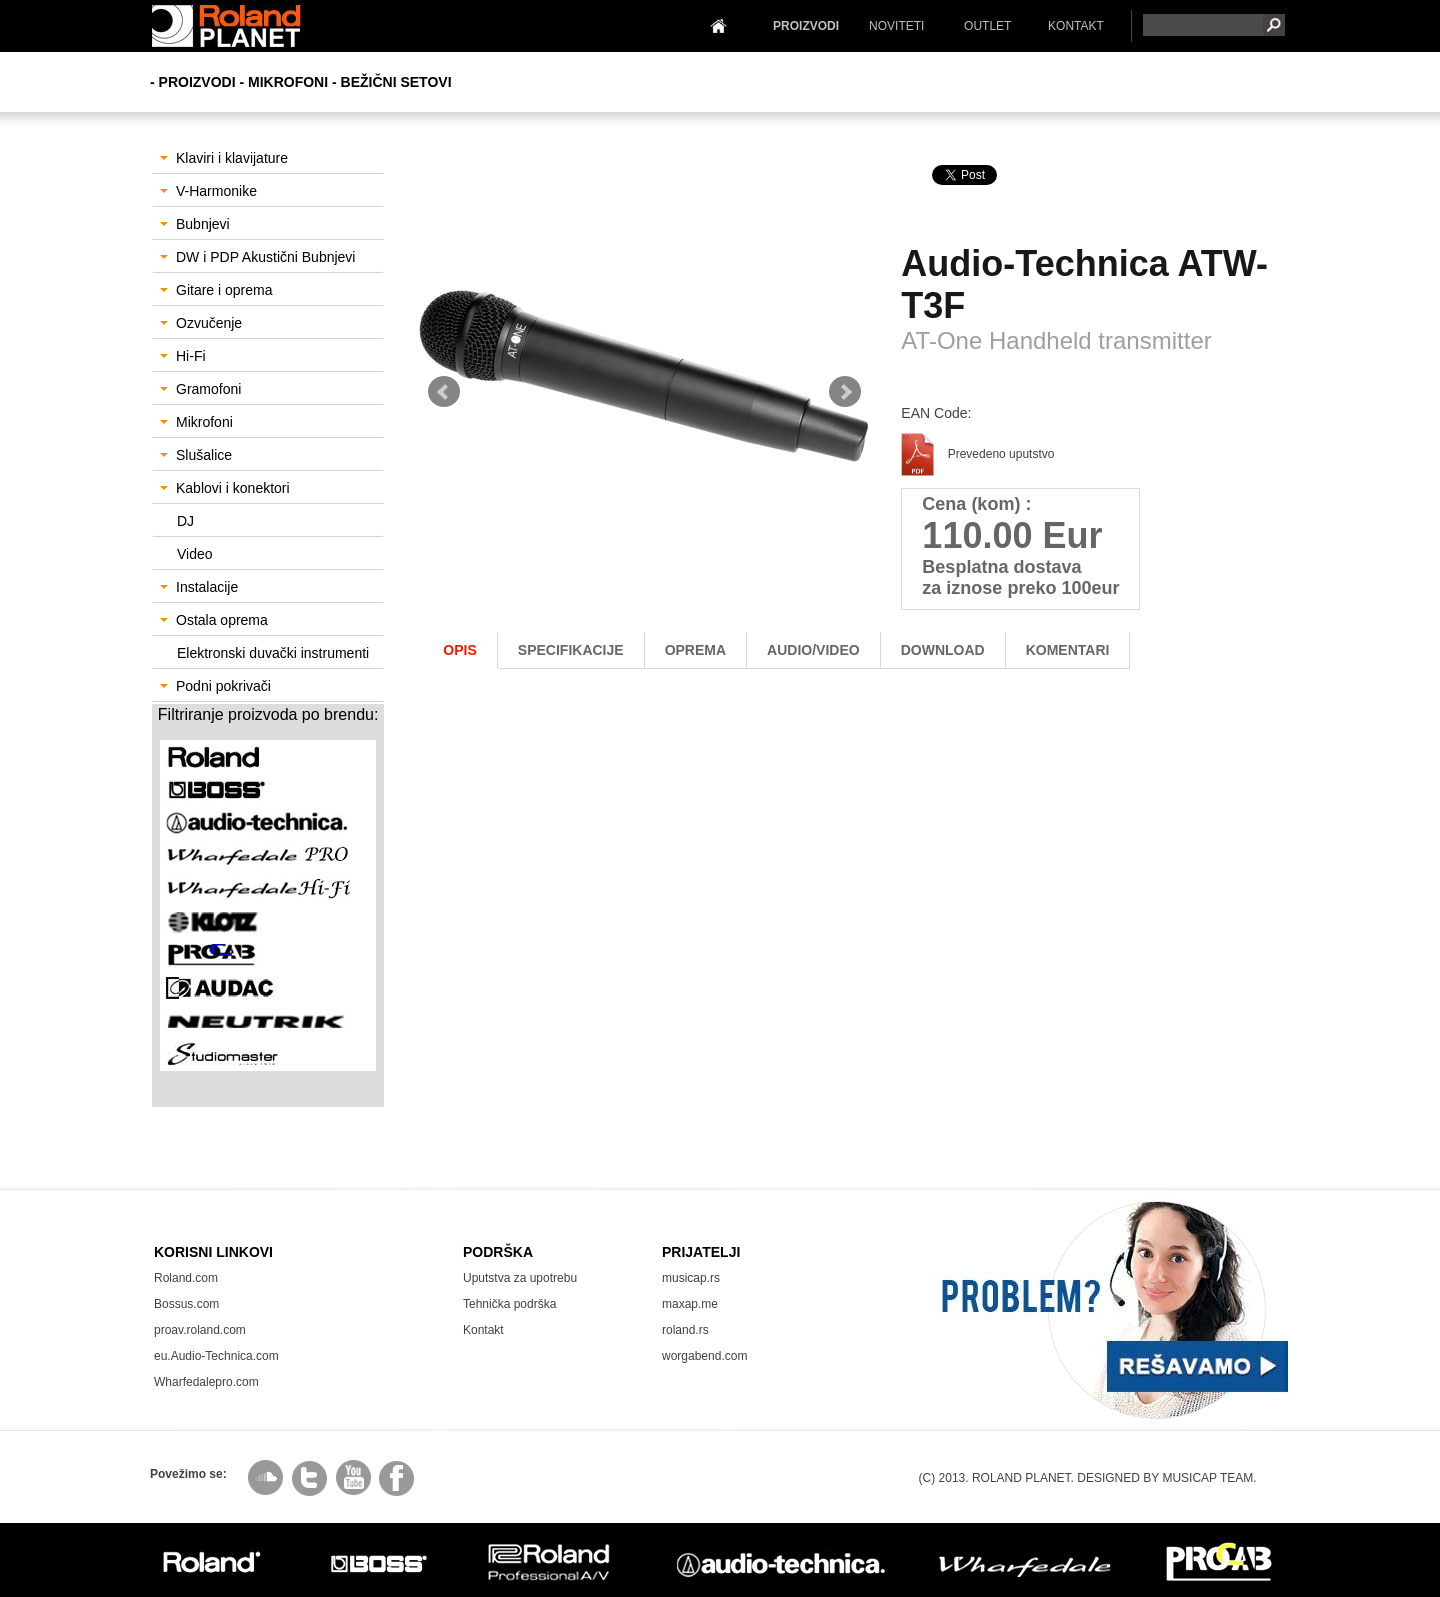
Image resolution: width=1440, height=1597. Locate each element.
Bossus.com (186, 1304)
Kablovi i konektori (225, 488)
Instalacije (199, 587)
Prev (444, 392)
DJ (185, 521)
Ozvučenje (201, 323)
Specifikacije (571, 650)
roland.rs (685, 1330)
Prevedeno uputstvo (977, 454)
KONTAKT (1076, 26)
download (943, 650)
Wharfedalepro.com (206, 1382)
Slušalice (196, 455)
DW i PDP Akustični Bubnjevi (257, 257)
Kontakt (483, 1330)
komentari (1068, 650)
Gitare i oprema (216, 290)
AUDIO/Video (813, 650)
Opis (459, 650)
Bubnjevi (195, 224)
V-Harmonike (208, 191)
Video (195, 554)
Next (845, 392)
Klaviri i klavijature (224, 158)
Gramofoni (200, 389)
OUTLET (987, 26)
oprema (695, 650)
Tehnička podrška (509, 1304)
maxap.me (690, 1304)
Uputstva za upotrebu (520, 1278)
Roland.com (186, 1278)
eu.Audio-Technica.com (216, 1356)
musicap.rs (691, 1278)
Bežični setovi (396, 82)
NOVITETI (896, 26)
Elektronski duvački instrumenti (273, 653)
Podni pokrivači (215, 686)
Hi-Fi (183, 356)
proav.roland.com (200, 1330)
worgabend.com (704, 1356)
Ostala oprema (214, 620)
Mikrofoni (196, 422)
